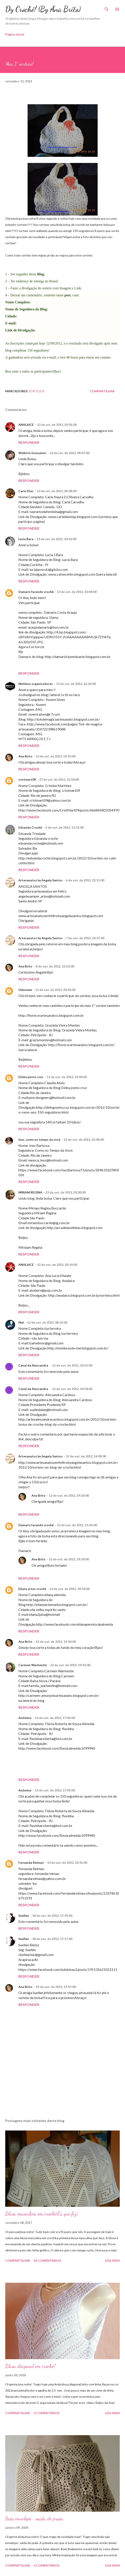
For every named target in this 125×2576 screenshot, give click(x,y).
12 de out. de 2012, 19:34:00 (56, 1641)
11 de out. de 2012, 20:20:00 (55, 990)
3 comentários (46, 2413)
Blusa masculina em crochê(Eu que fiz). (42, 2213)
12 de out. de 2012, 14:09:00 (86, 1456)
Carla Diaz (25, 491)
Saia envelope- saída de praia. (34, 2518)
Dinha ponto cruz (30, 1077)
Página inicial (14, 34)
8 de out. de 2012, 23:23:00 (55, 966)
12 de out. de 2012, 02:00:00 (66, 1192)
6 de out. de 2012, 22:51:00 (85, 880)
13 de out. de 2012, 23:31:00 (67, 1862)
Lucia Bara (25, 539)
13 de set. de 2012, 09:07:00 (69, 453)
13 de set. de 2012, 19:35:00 (55, 756)
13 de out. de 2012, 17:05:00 (55, 1790)
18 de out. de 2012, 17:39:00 (52, 1915)
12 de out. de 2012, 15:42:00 (77, 1525)
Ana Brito (25, 756)
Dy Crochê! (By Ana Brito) (43, 9)
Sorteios (36, 391)
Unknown (25, 990)
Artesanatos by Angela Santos (40, 880)
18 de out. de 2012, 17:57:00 (52, 1939)
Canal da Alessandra (33, 1365)
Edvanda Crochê (30, 827)
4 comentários (46, 2565)
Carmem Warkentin (32, 1665)
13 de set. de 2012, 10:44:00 (77, 592)
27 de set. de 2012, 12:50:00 (59, 779)
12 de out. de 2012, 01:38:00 (84, 1139)
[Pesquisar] (106, 8)
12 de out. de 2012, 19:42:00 (70, 1665)
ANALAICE (26, 424)
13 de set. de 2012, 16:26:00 (76, 684)
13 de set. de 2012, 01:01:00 (57, 424)
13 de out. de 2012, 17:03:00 (55, 1718)
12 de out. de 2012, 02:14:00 (57, 1264)
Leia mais (112, 2260)
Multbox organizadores (35, 684)
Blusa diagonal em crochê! (30, 2366)
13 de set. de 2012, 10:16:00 (56, 539)
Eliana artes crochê (32, 1589)
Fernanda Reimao (31, 1862)
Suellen (23, 1915)
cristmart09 (27, 779)
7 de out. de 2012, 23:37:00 (85, 938)
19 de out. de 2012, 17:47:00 (56, 1987)
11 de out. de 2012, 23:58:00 (67, 1077)
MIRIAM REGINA (30, 1192)
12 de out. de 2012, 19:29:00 (69, 1559)
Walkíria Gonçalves (32, 453)
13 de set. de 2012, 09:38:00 (56, 491)
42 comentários (47, 2260)
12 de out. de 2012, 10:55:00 (72, 1365)
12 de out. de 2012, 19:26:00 (69, 1495)
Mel (21, 1322)
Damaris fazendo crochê (36, 592)
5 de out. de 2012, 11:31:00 (64, 827)
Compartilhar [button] (102, 391)
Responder (28, 442)
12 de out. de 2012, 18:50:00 (69, 1589)
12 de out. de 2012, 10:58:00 (72, 1389)
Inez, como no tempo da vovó (39, 1139)
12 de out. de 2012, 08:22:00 (47, 1322)
